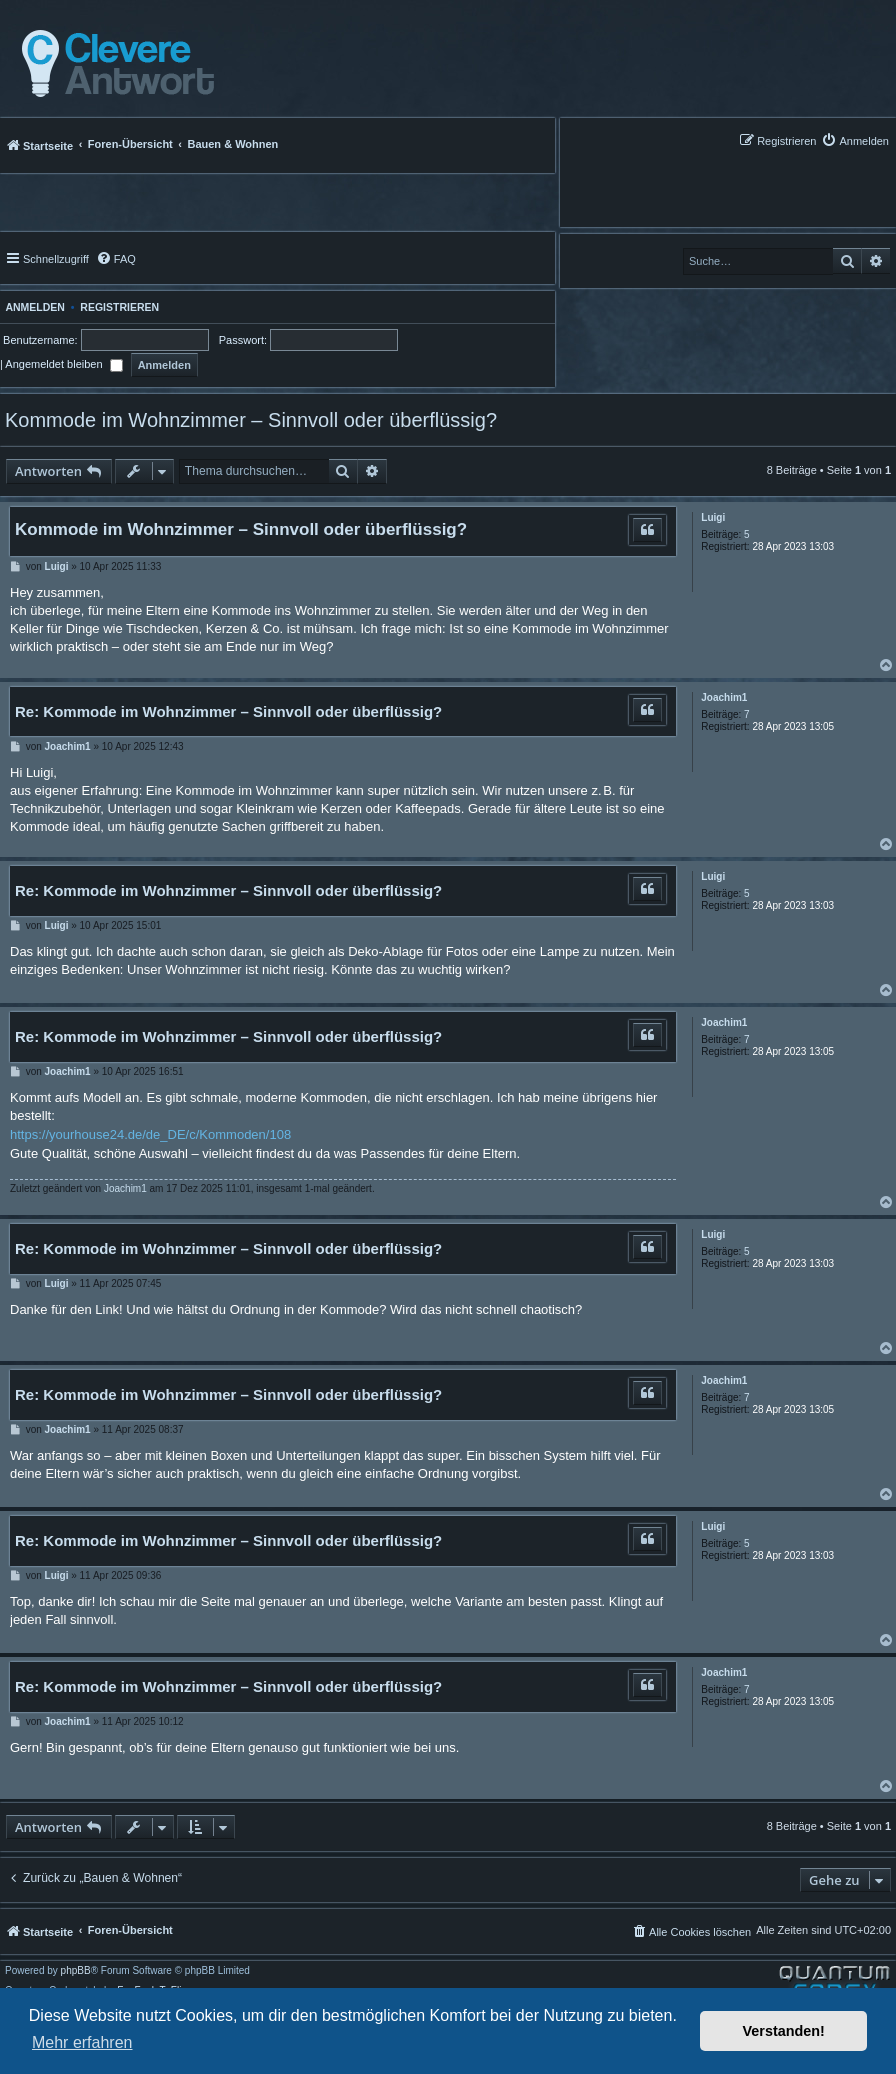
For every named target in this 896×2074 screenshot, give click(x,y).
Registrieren (119, 307)
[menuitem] (855, 140)
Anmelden (32, 307)
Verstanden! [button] (784, 2031)
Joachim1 (724, 697)
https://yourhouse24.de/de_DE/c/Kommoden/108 (150, 1134)
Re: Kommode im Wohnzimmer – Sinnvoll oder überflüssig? (228, 711)
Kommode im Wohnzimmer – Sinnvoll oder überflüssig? (251, 420)
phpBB (76, 1971)
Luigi (713, 517)
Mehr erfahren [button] (82, 2042)
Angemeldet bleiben (63, 364)
